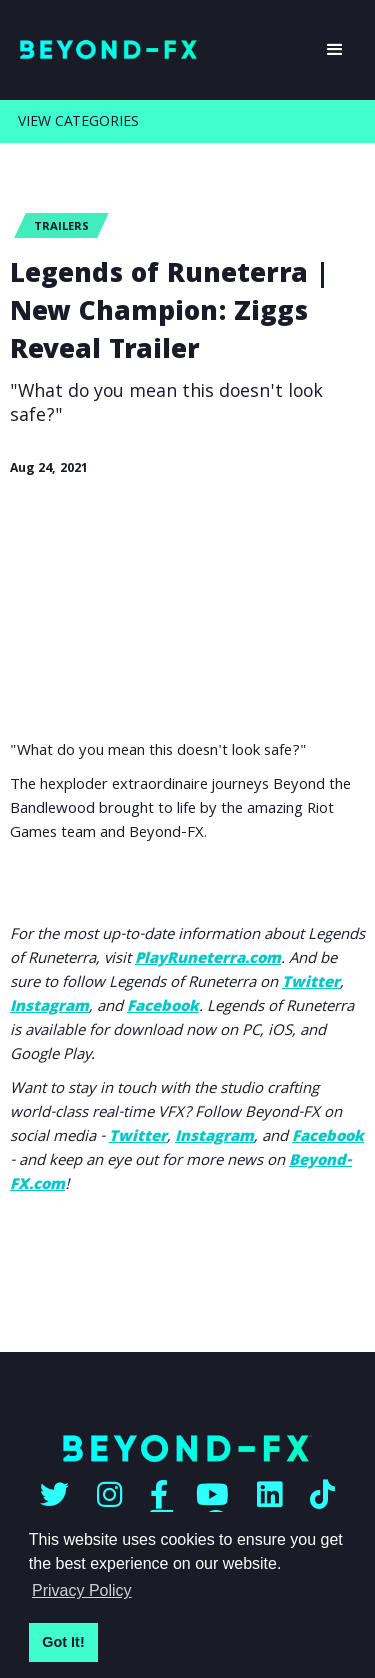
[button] (335, 50)
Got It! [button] (63, 1642)
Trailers (61, 227)
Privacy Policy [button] (82, 1590)
